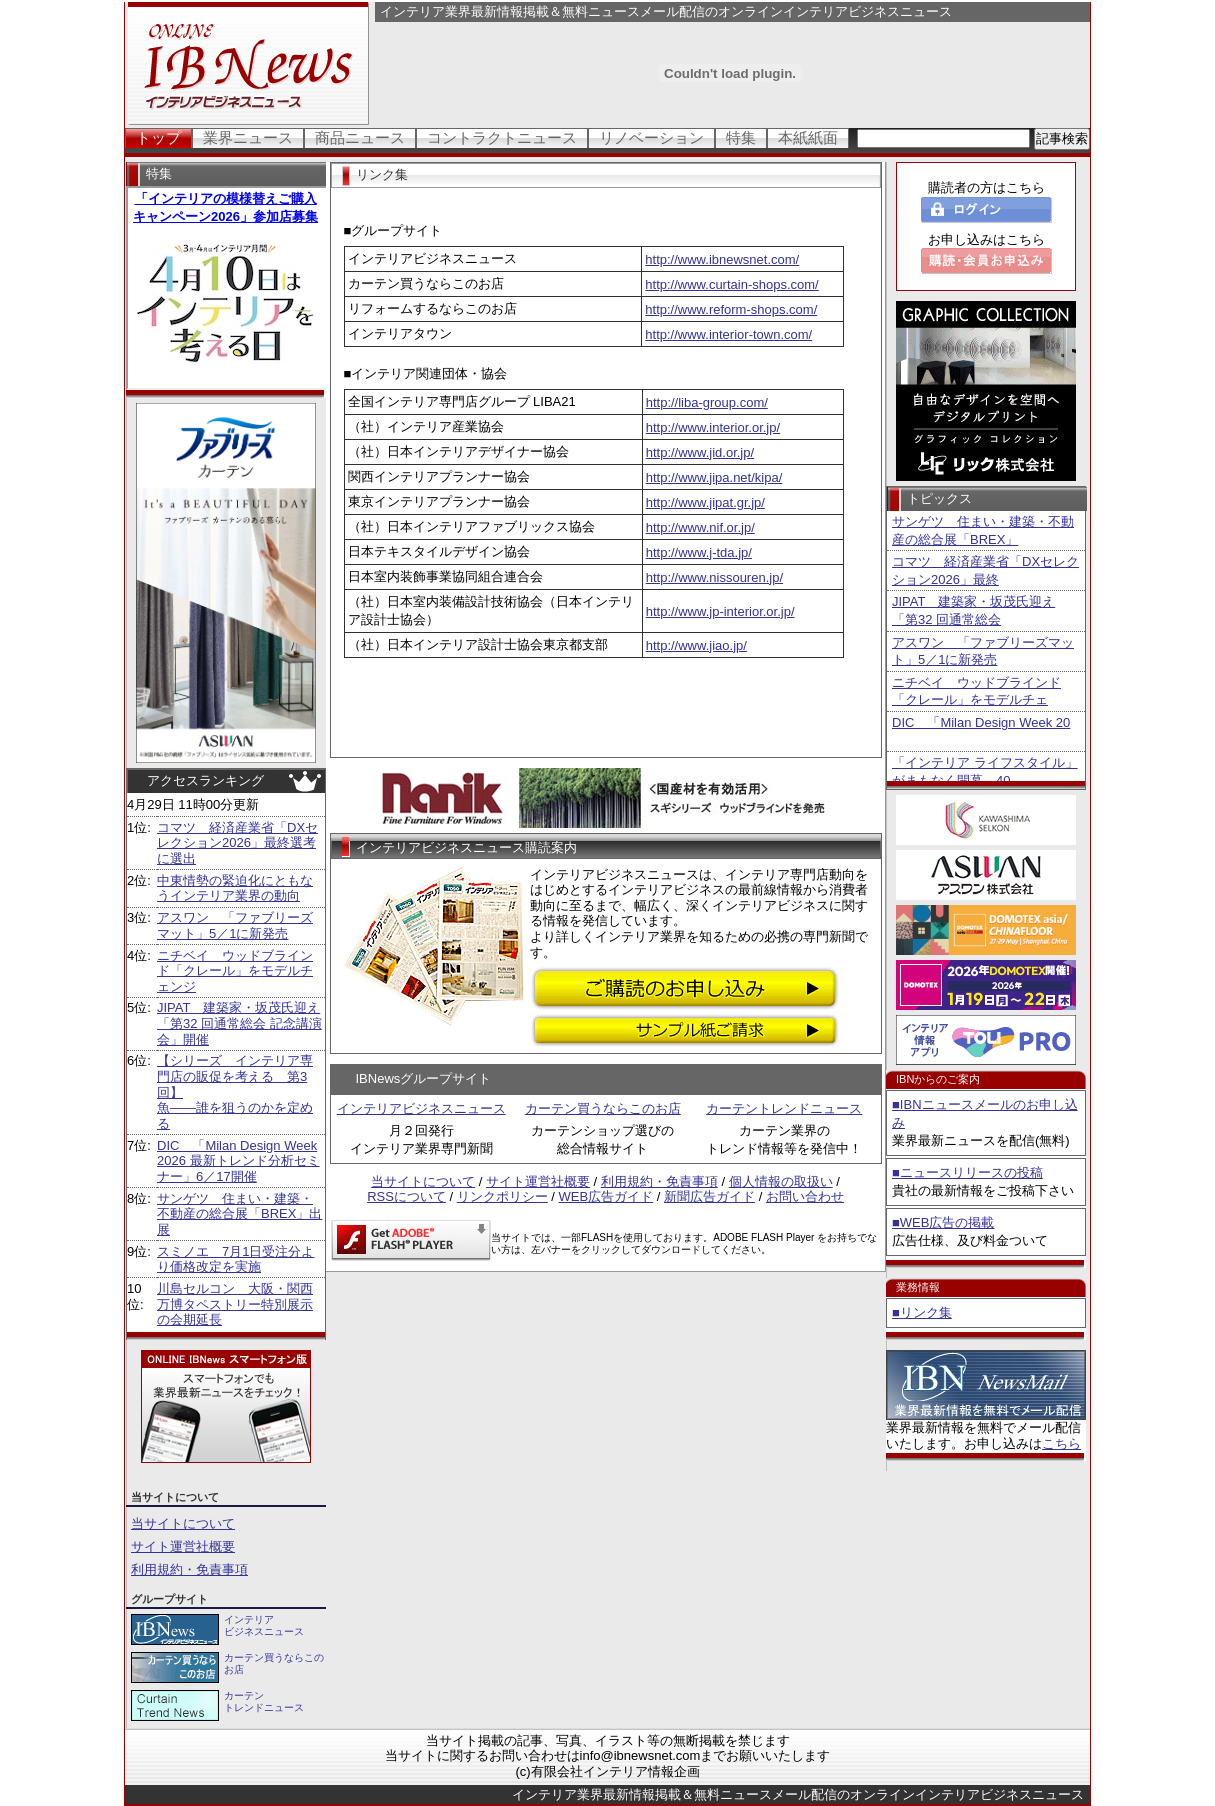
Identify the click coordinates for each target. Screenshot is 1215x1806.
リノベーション (651, 137)
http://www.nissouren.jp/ (714, 577)
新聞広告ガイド (709, 1196)
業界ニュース (248, 137)
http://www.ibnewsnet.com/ (722, 259)
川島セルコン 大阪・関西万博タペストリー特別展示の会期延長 (235, 1304)
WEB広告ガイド (606, 1196)
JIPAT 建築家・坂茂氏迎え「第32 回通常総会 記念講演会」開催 (239, 1023)
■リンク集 (922, 1312)
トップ (158, 137)
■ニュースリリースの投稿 (967, 1172)
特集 (741, 137)
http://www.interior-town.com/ (728, 334)
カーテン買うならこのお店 (603, 1108)
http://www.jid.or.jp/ (700, 452)
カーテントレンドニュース (784, 1108)
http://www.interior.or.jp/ (713, 427)
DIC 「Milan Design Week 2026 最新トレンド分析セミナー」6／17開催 (238, 1161)
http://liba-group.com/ (707, 402)
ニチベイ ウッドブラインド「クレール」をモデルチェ (976, 691)
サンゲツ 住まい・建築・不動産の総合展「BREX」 (983, 530)
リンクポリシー (502, 1196)
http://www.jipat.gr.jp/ (705, 502)
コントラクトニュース (502, 137)
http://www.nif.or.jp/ (700, 527)
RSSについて (406, 1196)
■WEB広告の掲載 (943, 1222)
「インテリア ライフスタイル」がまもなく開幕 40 (985, 771)
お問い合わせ (805, 1196)
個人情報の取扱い (781, 1181)
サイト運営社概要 (183, 1546)
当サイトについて (183, 1523)
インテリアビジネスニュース (421, 1108)
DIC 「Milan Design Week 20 (981, 722)
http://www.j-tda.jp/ (699, 552)
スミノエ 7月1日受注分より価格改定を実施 (235, 1259)
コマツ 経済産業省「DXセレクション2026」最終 (985, 570)
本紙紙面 (808, 137)
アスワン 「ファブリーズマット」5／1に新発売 (235, 925)
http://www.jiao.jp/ (696, 645)
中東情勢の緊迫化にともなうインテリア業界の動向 (235, 888)
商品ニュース (360, 137)
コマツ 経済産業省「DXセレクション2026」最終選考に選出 (237, 843)
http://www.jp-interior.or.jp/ (720, 611)
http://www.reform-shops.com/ (731, 309)
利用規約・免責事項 (189, 1569)
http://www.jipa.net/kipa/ (714, 477)
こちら (1061, 1443)
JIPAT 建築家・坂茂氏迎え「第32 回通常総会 (973, 610)
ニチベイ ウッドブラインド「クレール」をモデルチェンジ (235, 971)
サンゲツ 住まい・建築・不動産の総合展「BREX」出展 (239, 1214)
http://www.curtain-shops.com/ (731, 284)
